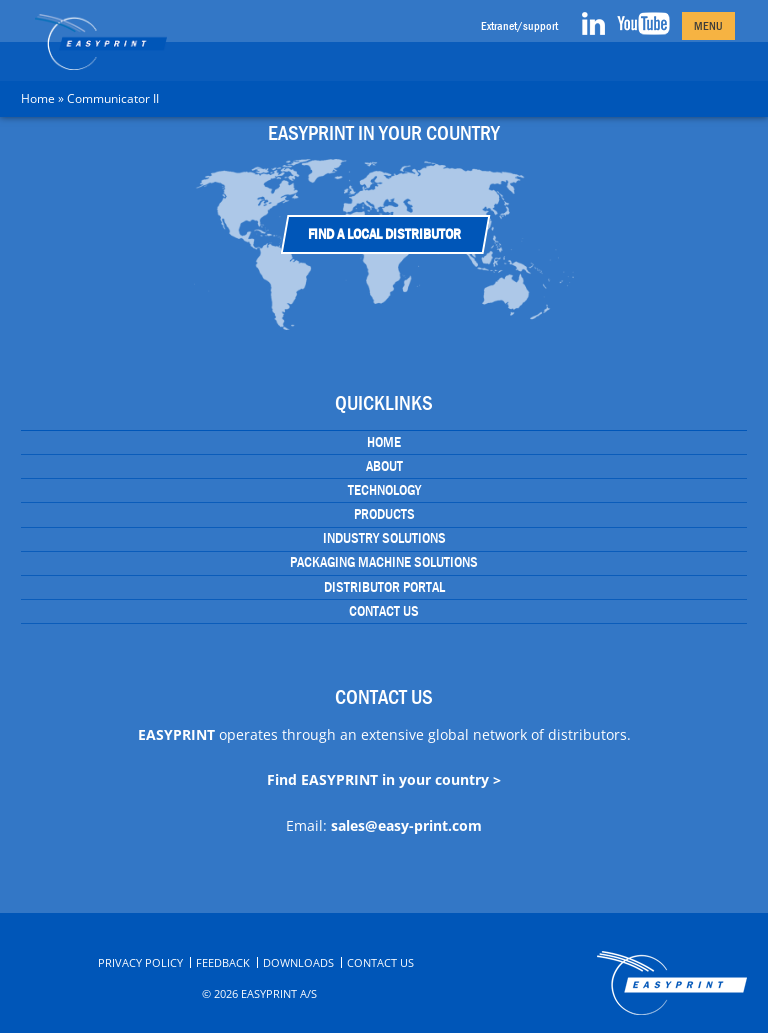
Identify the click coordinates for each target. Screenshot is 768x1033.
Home (38, 98)
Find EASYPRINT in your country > (384, 779)
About (384, 466)
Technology (384, 490)
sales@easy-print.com (406, 825)
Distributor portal (384, 587)
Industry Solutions (384, 538)
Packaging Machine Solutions (384, 562)
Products (384, 514)
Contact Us (384, 611)
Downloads (298, 962)
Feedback (223, 962)
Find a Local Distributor (384, 234)
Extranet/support (519, 26)
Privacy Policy (140, 962)
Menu (708, 26)
